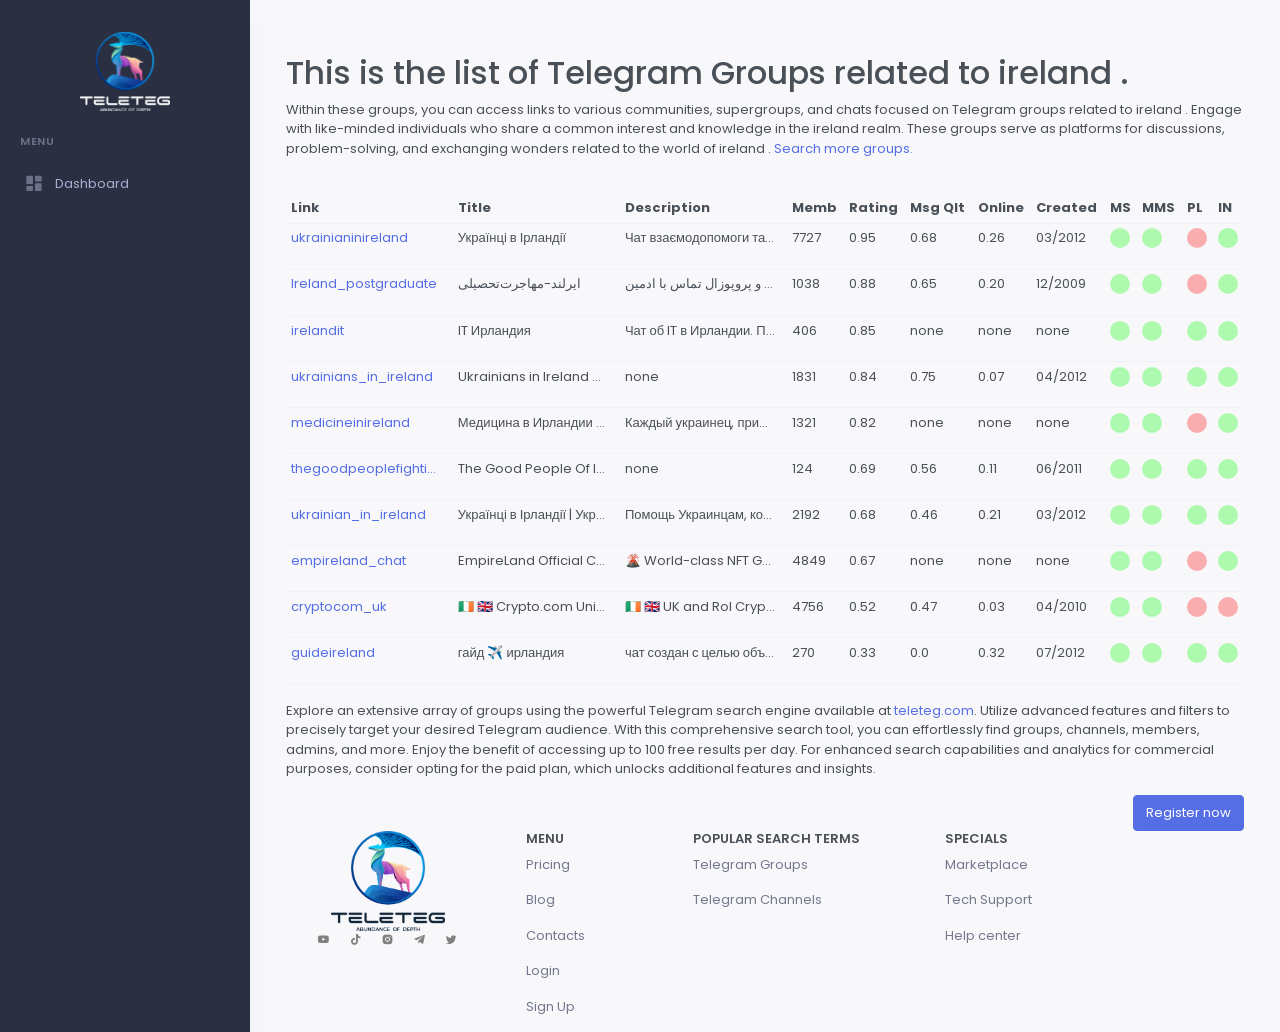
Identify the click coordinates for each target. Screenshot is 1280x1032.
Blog (540, 899)
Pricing (548, 864)
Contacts (555, 935)
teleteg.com (934, 710)
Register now (1188, 812)
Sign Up (550, 1006)
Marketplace (986, 864)
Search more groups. (843, 148)
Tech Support (988, 899)
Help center (983, 935)
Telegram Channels (757, 899)
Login (543, 970)
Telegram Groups (750, 864)
